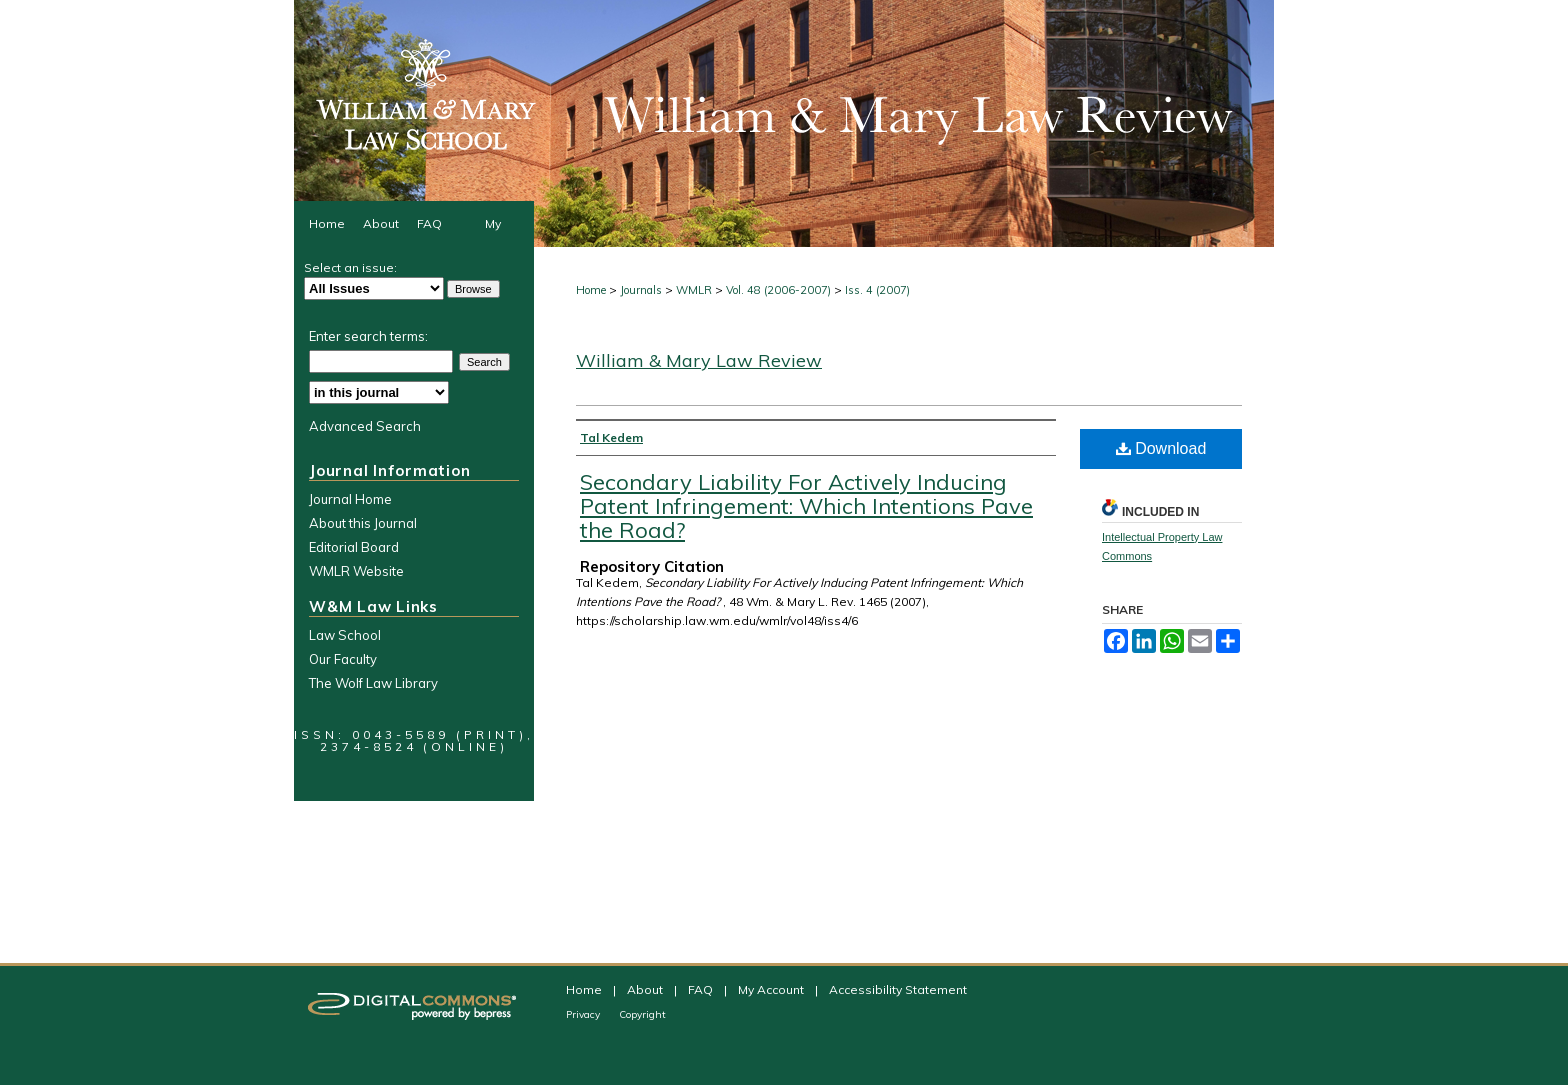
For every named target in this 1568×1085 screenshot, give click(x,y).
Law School (345, 635)
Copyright (642, 1014)
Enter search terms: (368, 336)
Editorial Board (354, 547)
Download (1161, 448)
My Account (772, 989)
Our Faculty (343, 659)
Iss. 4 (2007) (877, 290)
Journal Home (350, 499)
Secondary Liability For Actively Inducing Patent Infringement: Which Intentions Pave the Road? (806, 506)
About (646, 989)
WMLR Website (356, 571)
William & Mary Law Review (699, 360)
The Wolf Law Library (373, 683)
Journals (641, 290)
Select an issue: (350, 267)
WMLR (694, 290)
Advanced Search (365, 426)
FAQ (702, 989)
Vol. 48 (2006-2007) (778, 290)
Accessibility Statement (898, 989)
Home (591, 290)
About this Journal (363, 523)
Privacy (584, 1014)
